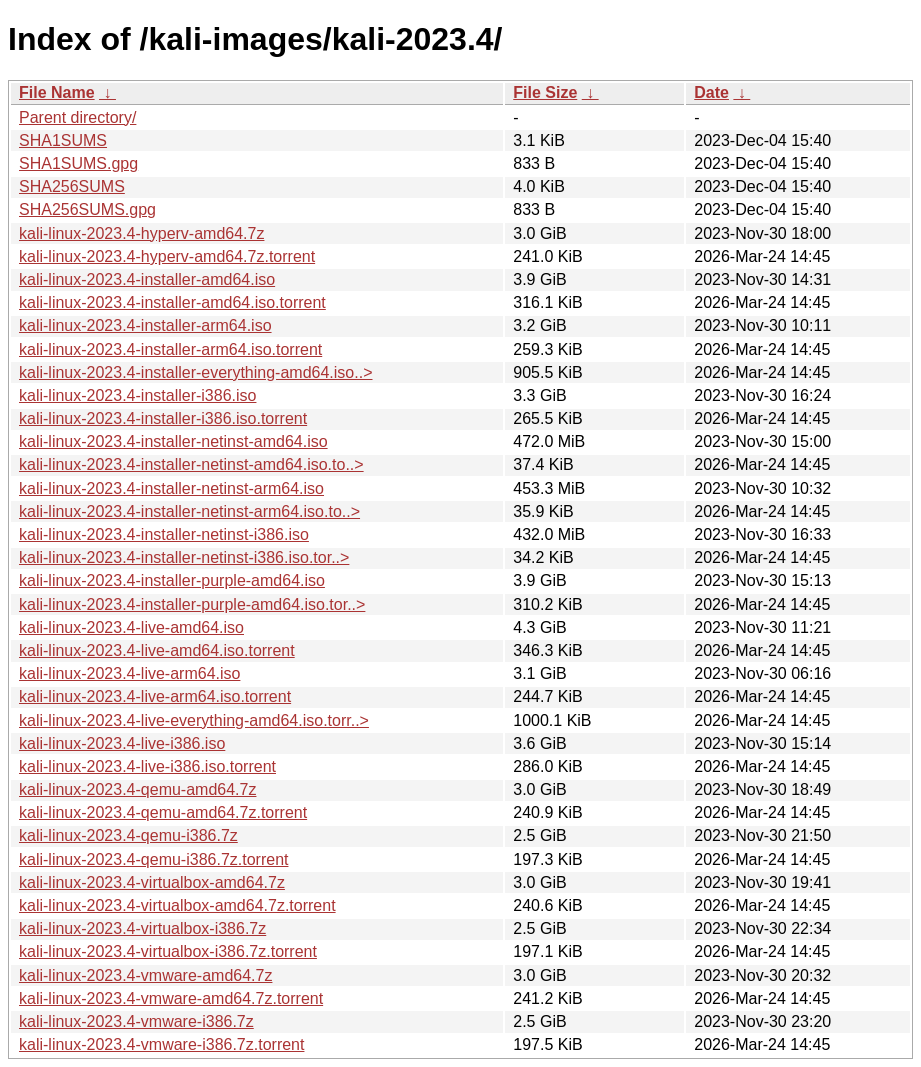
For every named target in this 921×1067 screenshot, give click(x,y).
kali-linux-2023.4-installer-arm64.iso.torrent (170, 349)
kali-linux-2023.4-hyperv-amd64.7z (141, 233)
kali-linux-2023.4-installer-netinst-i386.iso (164, 534)
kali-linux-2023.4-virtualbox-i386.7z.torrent (168, 951)
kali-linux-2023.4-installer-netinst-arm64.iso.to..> (189, 511)
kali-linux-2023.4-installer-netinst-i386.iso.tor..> (184, 557)
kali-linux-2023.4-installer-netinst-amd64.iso (173, 441)
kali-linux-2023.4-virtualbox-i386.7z (142, 928)
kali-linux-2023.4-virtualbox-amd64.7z (152, 882)
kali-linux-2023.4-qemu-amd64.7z (137, 789)
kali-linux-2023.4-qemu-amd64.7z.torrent (163, 812)
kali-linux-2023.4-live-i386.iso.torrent (147, 766)
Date (711, 92)
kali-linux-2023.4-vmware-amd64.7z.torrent (171, 998)
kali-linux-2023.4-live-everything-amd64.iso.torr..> (194, 720)
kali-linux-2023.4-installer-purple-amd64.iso (172, 580)
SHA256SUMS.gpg (87, 209)
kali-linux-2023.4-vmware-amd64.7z (145, 975)
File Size (545, 92)
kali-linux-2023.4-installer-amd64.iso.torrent (172, 302)
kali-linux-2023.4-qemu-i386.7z (128, 835)
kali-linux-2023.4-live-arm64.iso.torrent (155, 696)
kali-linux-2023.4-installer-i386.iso (137, 395)
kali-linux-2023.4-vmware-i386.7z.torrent (161, 1044)
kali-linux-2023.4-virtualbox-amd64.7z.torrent (177, 905)
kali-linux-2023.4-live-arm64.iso (129, 673)
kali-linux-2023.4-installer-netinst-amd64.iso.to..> (191, 464)
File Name (57, 92)
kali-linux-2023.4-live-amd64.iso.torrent (157, 650)
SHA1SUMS (63, 140)
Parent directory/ (77, 117)
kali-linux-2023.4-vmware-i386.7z (136, 1021)
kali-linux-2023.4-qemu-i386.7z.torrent (153, 859)
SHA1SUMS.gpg (78, 163)
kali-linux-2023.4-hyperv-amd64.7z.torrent (167, 256)
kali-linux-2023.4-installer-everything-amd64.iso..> (196, 372)
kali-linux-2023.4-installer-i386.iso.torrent (163, 418)
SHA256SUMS (72, 186)
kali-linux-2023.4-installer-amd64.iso (147, 279)
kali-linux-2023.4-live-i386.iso (122, 743)
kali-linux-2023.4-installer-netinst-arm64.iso (171, 488)
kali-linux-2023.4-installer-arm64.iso (145, 325)
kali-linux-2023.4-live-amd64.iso (131, 627)
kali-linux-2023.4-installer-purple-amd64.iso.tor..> (192, 604)
